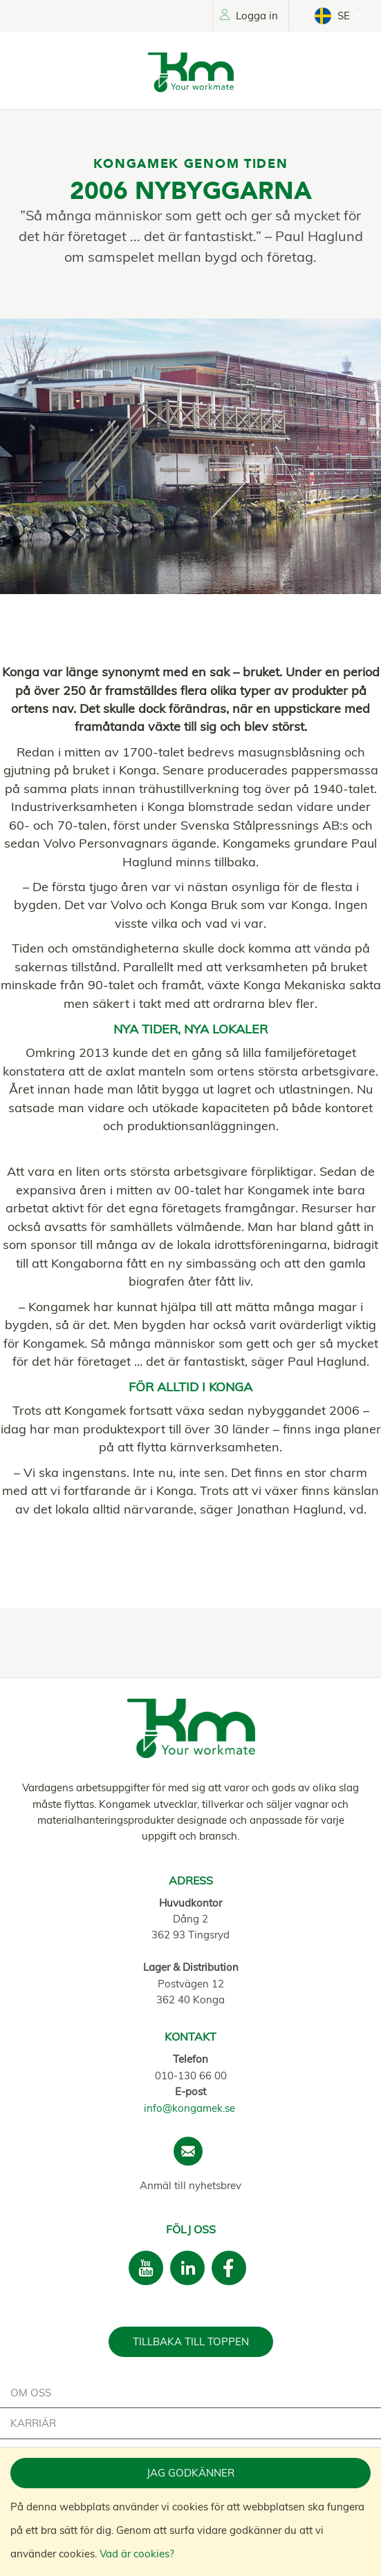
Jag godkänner (190, 2472)
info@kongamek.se (189, 2108)
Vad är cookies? (137, 2553)
